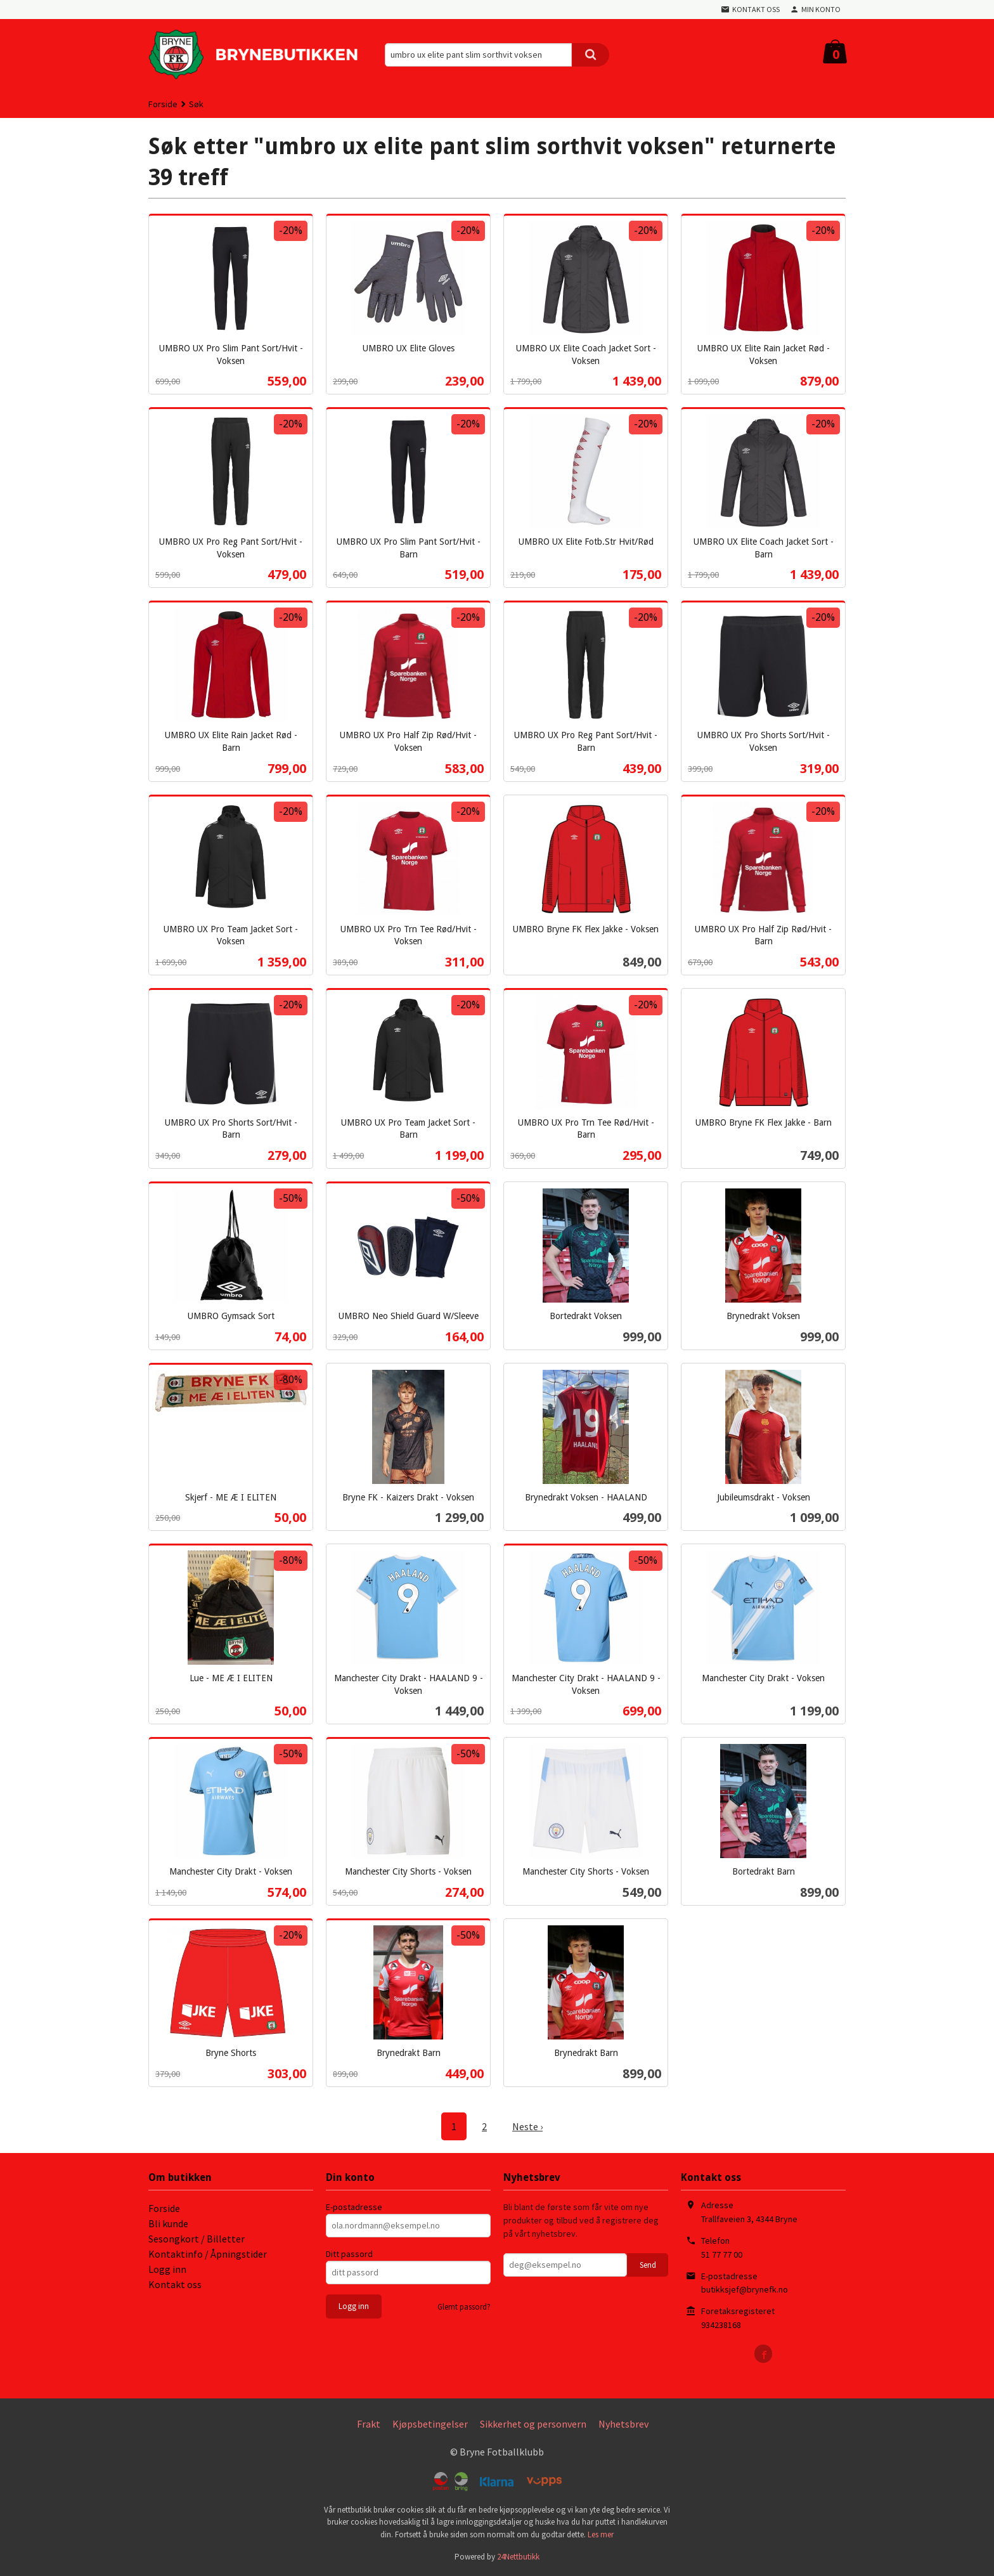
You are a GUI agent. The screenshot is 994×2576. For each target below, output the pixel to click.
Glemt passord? (464, 2306)
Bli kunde (168, 2223)
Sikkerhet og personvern (533, 2423)
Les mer (601, 2534)
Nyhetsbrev (623, 2423)
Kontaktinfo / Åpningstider (207, 2253)
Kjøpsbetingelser (430, 2423)
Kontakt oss (175, 2284)
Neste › (527, 2126)
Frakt (368, 2423)
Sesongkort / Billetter (196, 2238)
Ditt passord (349, 2254)
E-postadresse (354, 2207)
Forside (163, 104)
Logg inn (167, 2269)
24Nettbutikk (518, 2556)
